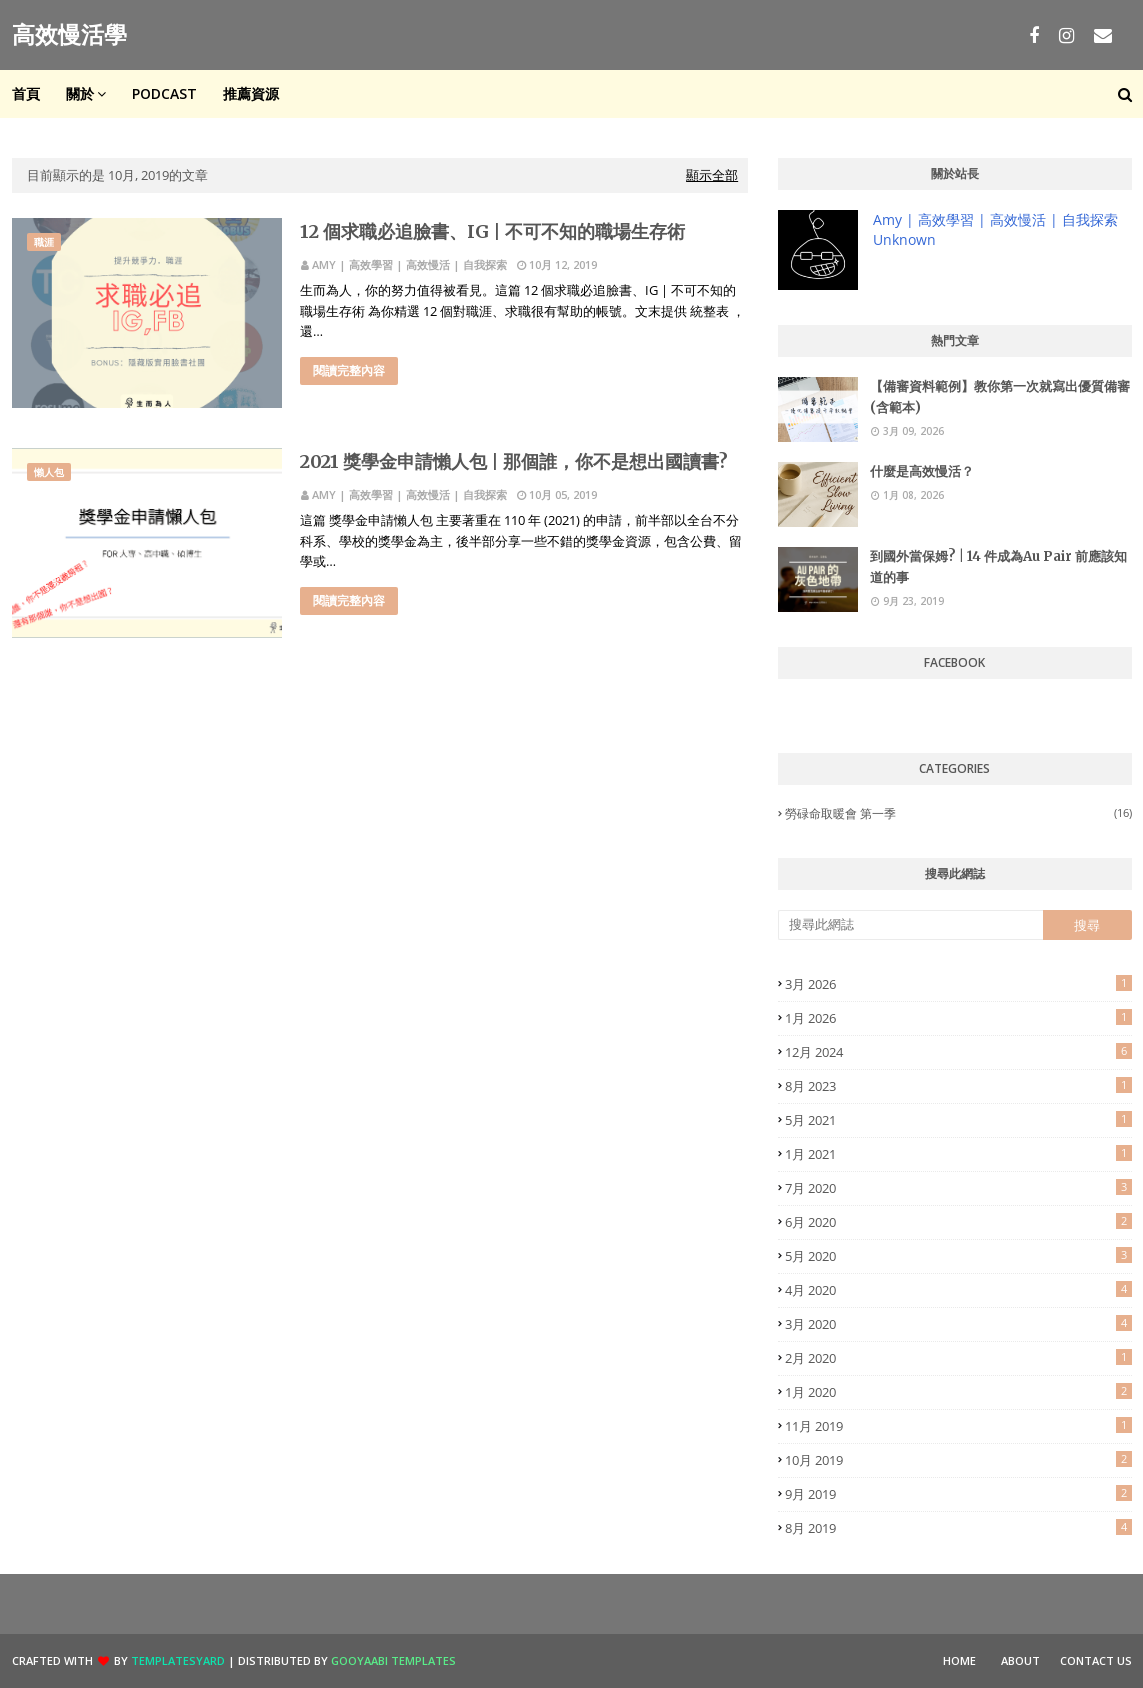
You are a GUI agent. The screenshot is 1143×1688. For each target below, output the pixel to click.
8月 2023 (958, 1086)
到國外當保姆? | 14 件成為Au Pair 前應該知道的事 (998, 567)
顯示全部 (712, 175)
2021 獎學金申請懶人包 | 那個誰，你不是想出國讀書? (514, 461)
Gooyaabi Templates (393, 1660)
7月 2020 (958, 1188)
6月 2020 (958, 1222)
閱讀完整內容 (349, 370)
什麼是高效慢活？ (922, 471)
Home (959, 1660)
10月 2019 (958, 1460)
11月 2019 (958, 1426)
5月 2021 (958, 1120)
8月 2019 (958, 1528)
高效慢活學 (69, 34)
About (1020, 1660)
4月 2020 (958, 1290)
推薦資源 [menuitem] (251, 93)
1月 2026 (958, 1018)
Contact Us (1096, 1660)
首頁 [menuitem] (26, 93)
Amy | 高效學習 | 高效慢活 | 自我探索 (409, 264)
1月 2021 (958, 1154)
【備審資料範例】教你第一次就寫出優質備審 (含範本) (1000, 397)
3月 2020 (958, 1324)
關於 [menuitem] (80, 93)
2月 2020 (958, 1358)
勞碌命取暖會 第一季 (958, 813)
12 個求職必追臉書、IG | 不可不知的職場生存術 (492, 231)
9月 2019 (958, 1494)
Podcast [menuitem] (164, 93)
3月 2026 (958, 984)
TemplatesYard (178, 1660)
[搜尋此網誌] (910, 925)
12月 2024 (958, 1052)
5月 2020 (958, 1256)
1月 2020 (958, 1392)
